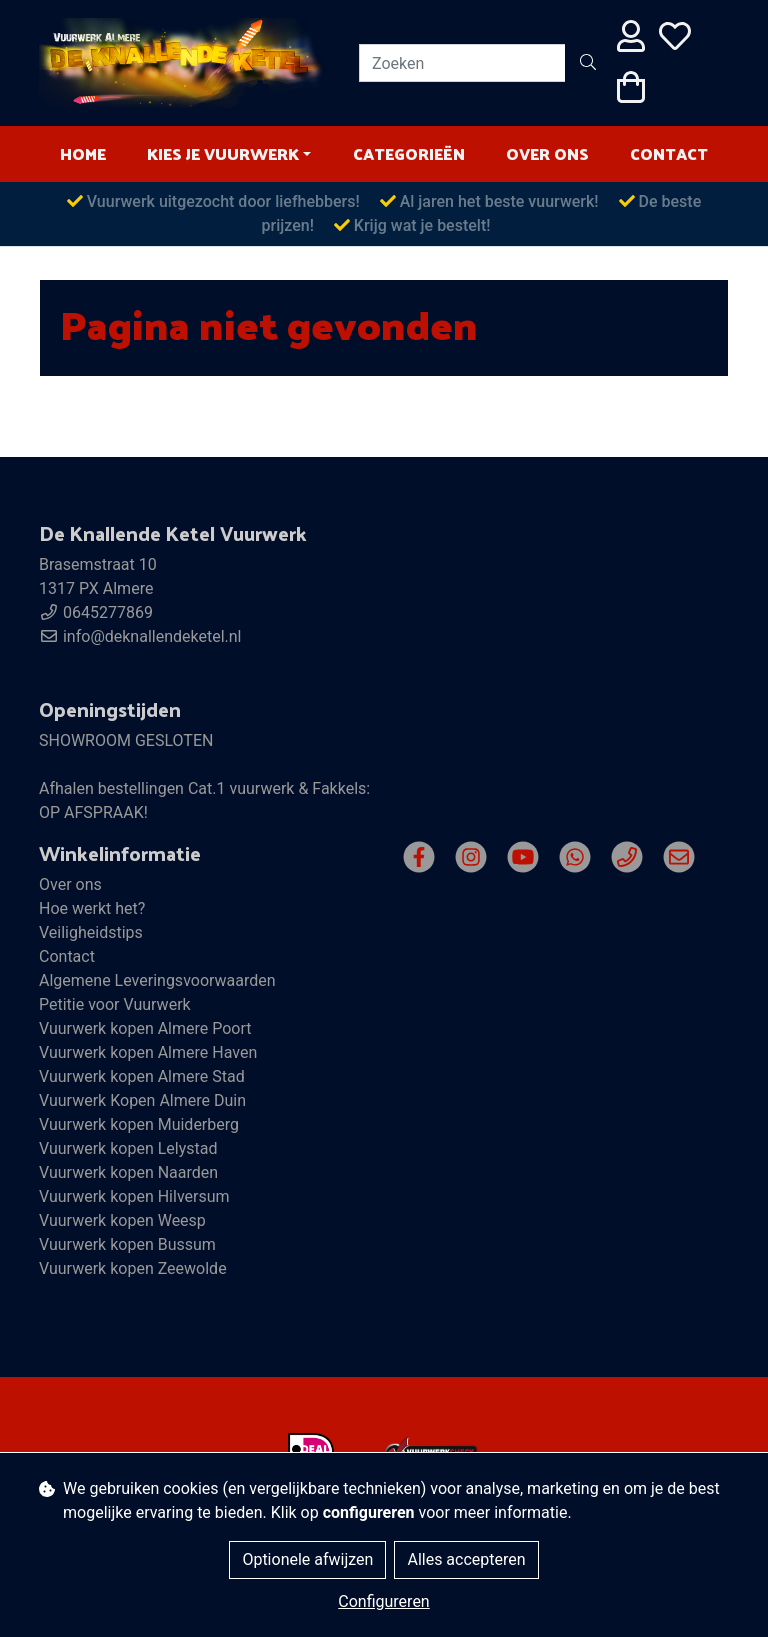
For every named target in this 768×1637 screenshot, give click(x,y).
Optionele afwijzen (307, 1559)
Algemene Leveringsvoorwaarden (157, 980)
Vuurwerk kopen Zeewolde (133, 1268)
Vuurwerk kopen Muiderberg (139, 1124)
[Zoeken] (462, 63)
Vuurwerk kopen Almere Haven (148, 1052)
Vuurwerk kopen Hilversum (134, 1196)
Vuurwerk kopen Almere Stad (142, 1076)
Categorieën (409, 153)
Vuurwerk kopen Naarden (128, 1172)
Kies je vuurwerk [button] (223, 153)
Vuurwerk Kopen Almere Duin (142, 1100)
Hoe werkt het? (92, 908)
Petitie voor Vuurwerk (115, 1004)
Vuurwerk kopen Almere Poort (145, 1028)
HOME (83, 153)
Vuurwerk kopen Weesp (122, 1220)
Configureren (383, 1601)
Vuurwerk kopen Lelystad (128, 1148)
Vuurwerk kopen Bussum (127, 1244)
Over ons (547, 153)
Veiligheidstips (91, 932)
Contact (669, 153)
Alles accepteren (466, 1559)
